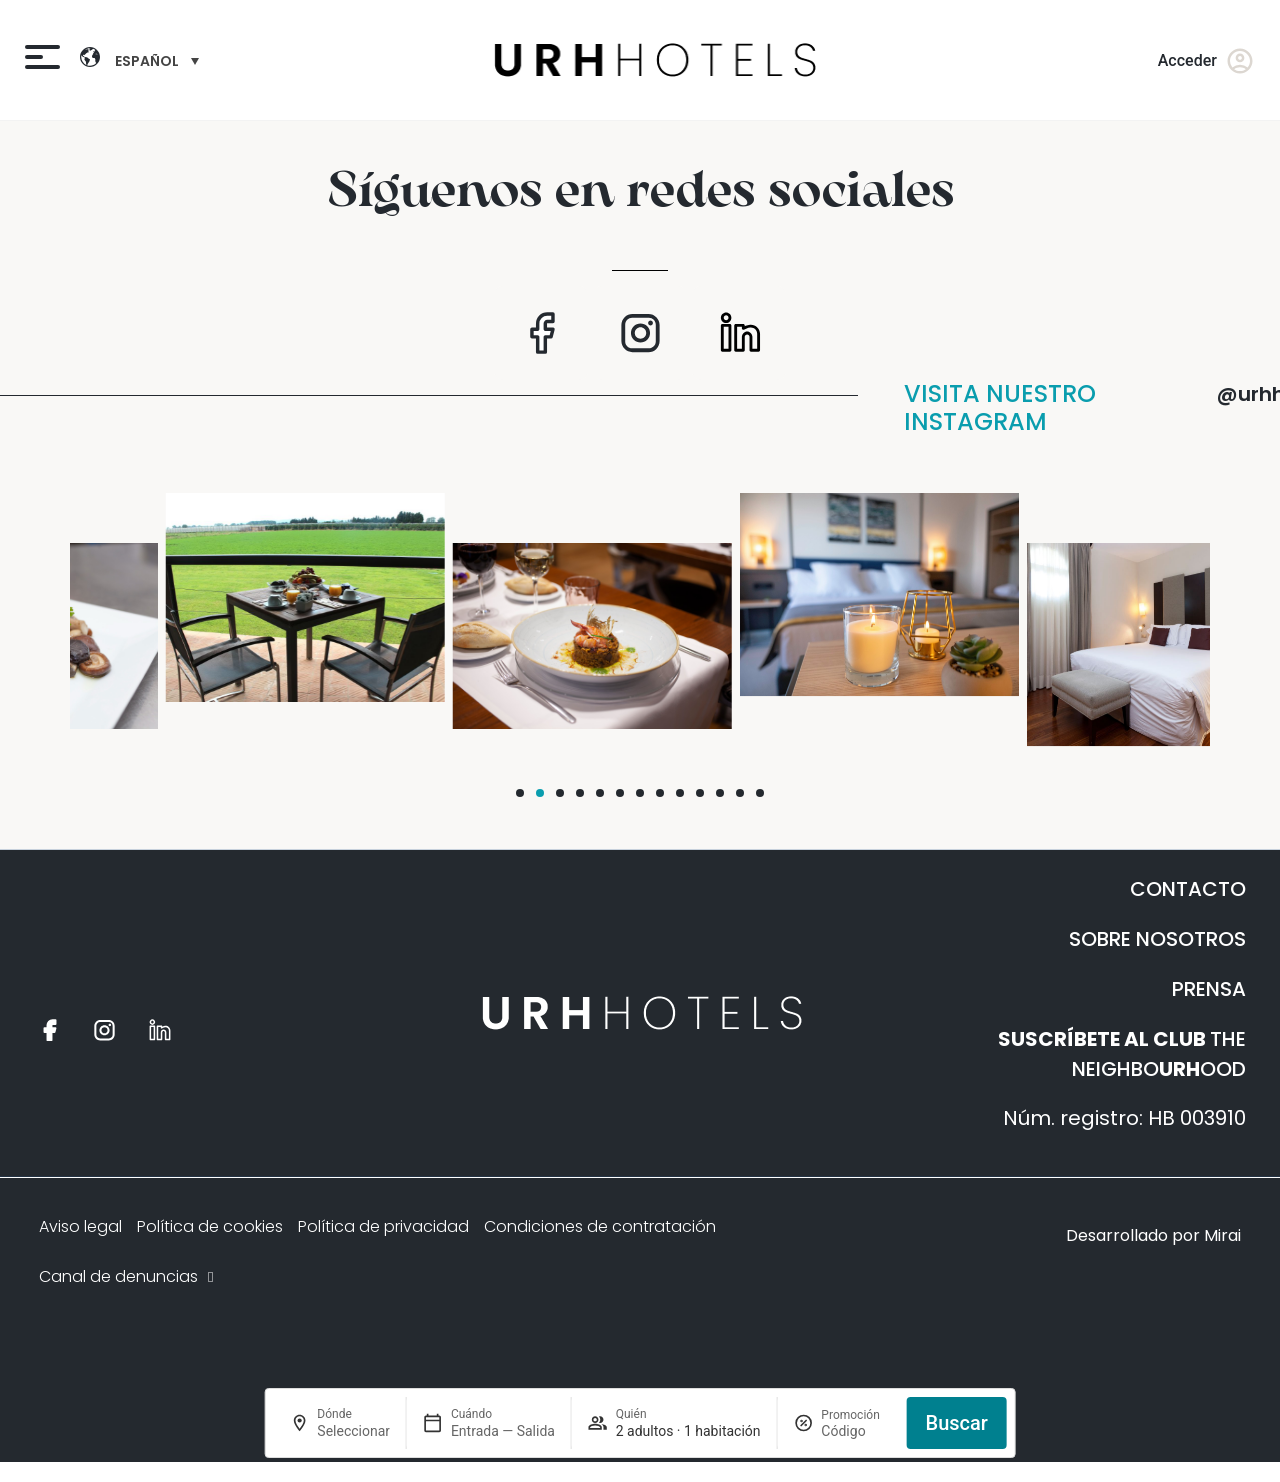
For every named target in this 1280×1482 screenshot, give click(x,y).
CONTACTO (1188, 889)
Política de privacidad (383, 1226)
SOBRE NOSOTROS (1157, 939)
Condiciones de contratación (600, 1226)
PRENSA (1209, 989)
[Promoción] (856, 1431)
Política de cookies (210, 1226)
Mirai (1222, 1235)
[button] (520, 793)
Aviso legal (80, 1226)
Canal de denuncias (128, 1276)
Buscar (957, 1423)
